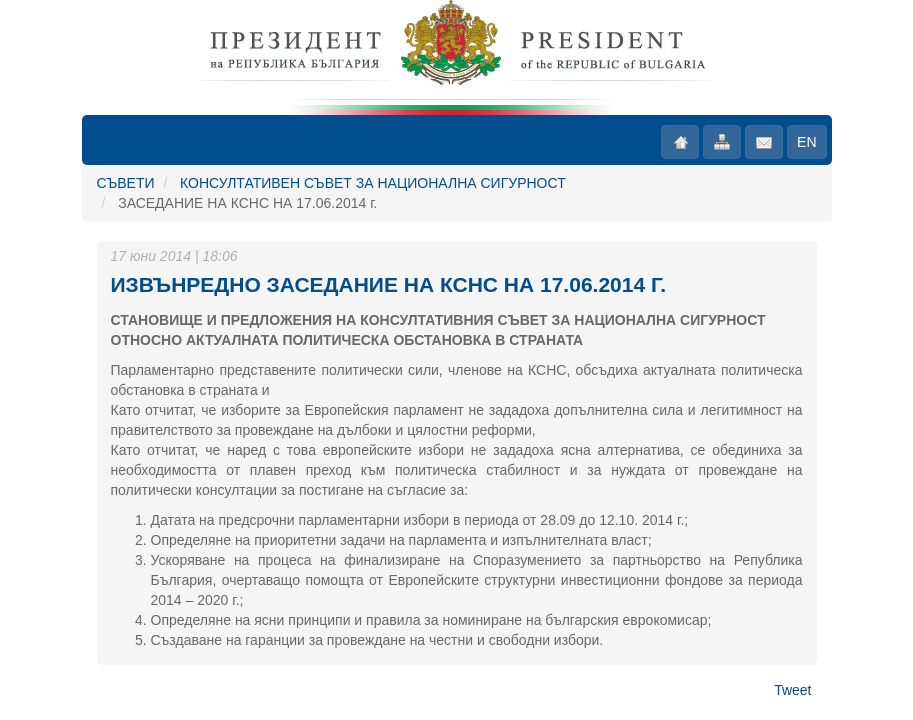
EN (806, 142)
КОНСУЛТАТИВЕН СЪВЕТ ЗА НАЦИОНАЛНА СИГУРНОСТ (373, 183)
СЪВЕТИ (126, 183)
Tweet (792, 690)
